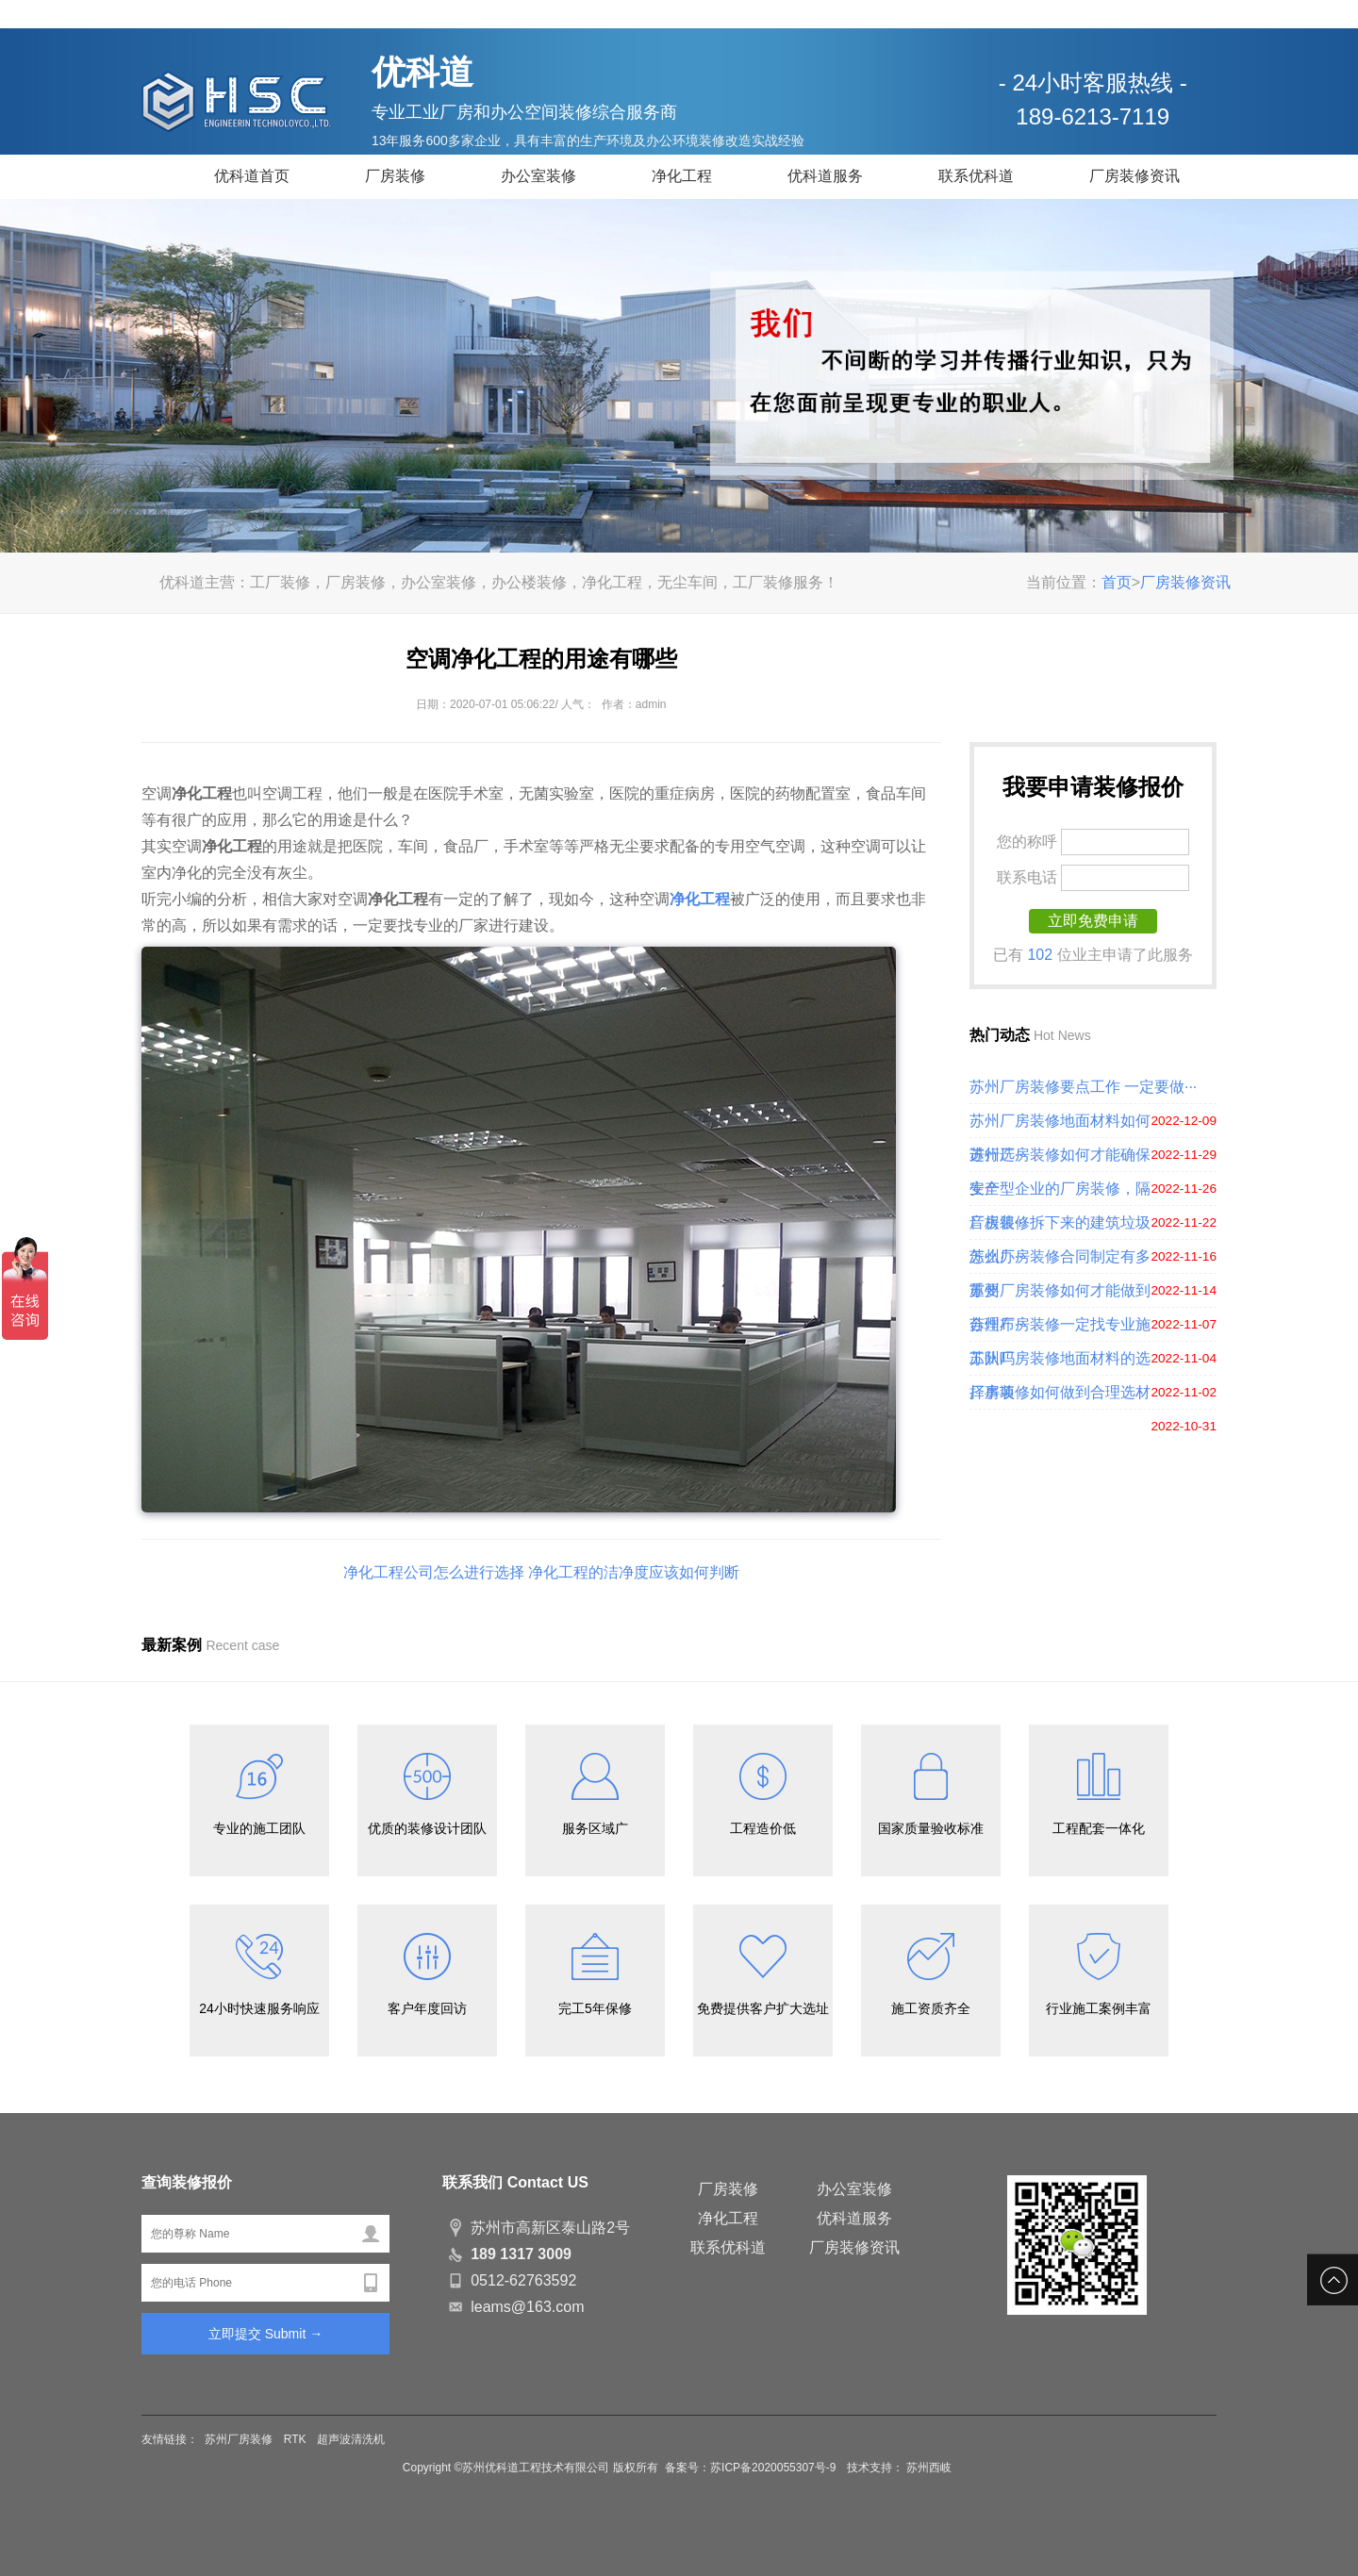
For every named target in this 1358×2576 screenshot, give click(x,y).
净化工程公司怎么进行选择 (433, 1572)
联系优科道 (976, 176)
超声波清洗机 (351, 2439)
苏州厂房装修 (239, 2439)
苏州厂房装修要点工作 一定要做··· (1083, 1087)
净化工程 (682, 176)
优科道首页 (252, 176)
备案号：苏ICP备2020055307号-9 (752, 2467)
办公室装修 (538, 176)
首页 (1116, 582)
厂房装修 (395, 176)
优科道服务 (825, 176)
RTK (295, 2439)
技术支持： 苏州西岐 (899, 2467)
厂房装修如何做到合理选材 (1060, 1392)
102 (1040, 955)
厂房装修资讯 (1134, 176)
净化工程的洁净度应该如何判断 (633, 1572)
